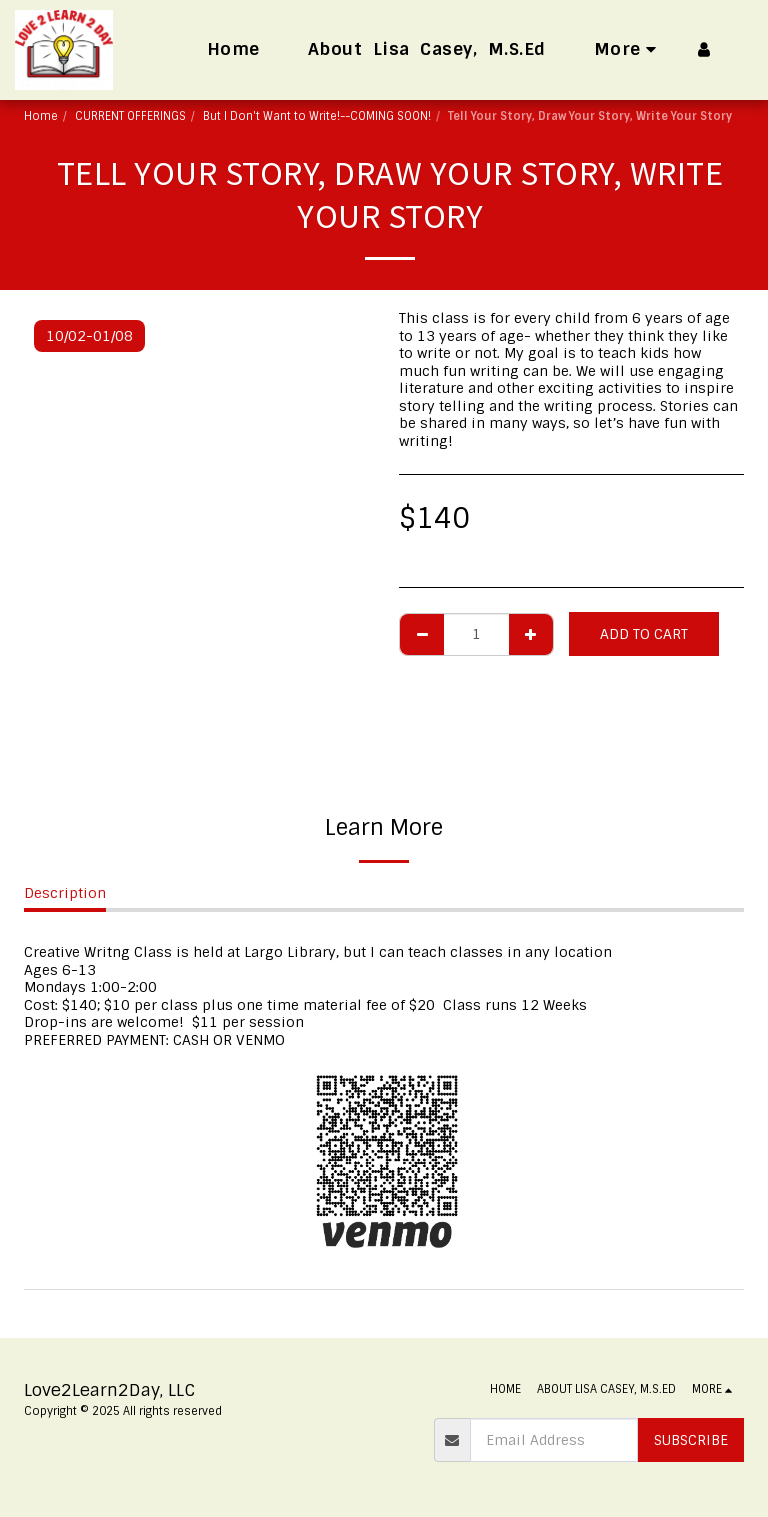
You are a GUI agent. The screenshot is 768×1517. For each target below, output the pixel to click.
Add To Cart (644, 634)
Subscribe (691, 1440)
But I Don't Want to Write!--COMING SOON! (317, 116)
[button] (736, 49)
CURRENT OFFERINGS (130, 116)
